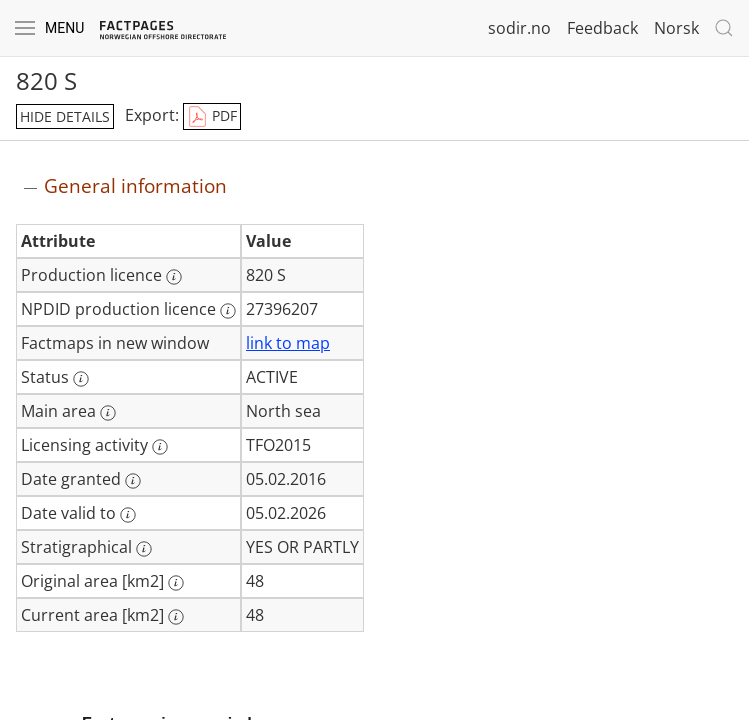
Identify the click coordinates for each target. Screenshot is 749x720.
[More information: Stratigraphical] (144, 549)
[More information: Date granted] (133, 481)
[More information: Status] (81, 379)
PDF (212, 117)
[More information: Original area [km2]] (176, 583)
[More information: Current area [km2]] (176, 617)
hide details (65, 116)
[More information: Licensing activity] (160, 447)
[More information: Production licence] (174, 277)
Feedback (602, 28)
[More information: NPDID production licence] (228, 311)
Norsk (676, 28)
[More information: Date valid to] (128, 515)
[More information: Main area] (108, 413)
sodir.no (519, 28)
